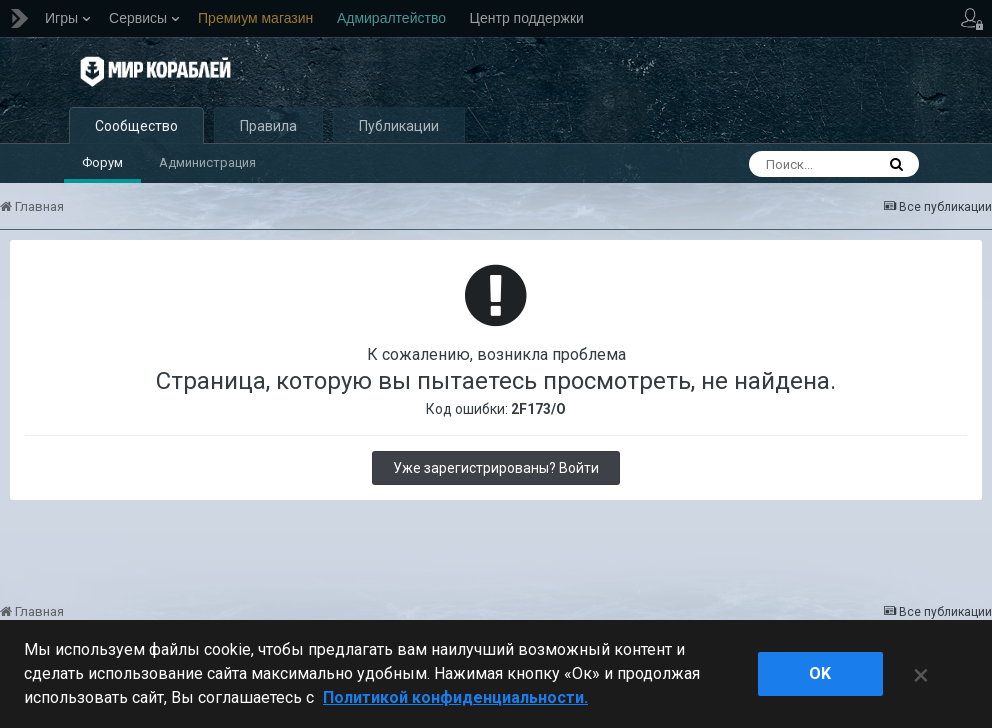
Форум (102, 164)
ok (820, 673)
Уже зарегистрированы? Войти (496, 470)
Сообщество (136, 128)
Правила (268, 128)
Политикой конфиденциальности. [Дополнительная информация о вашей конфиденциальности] (455, 697)
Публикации (399, 128)
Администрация (207, 164)
